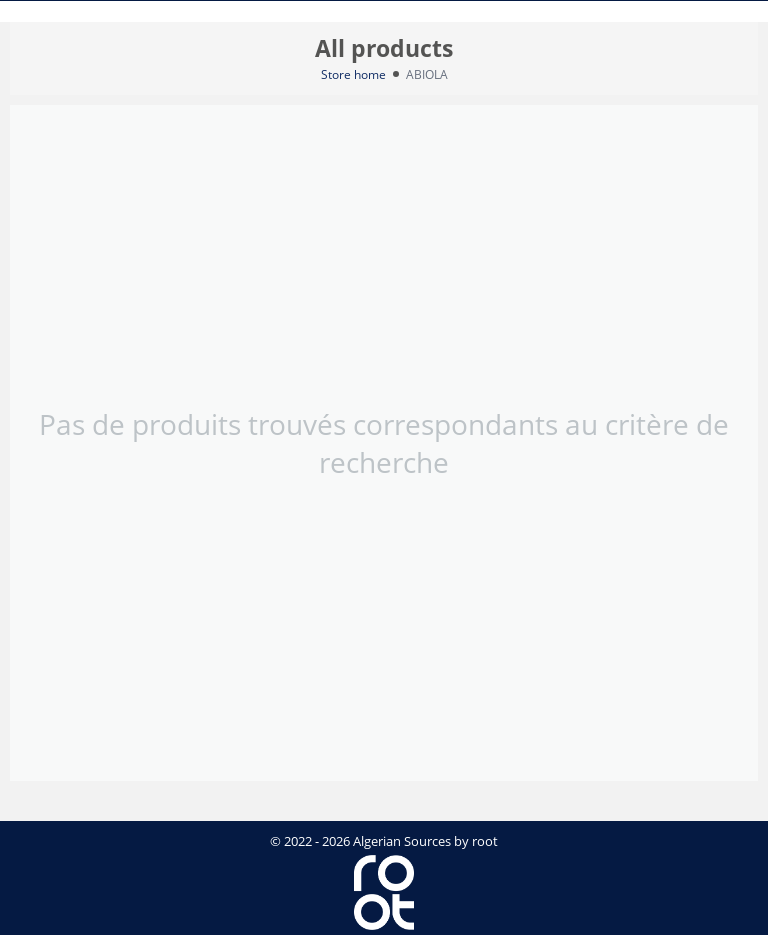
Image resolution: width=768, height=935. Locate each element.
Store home (353, 74)
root (485, 841)
